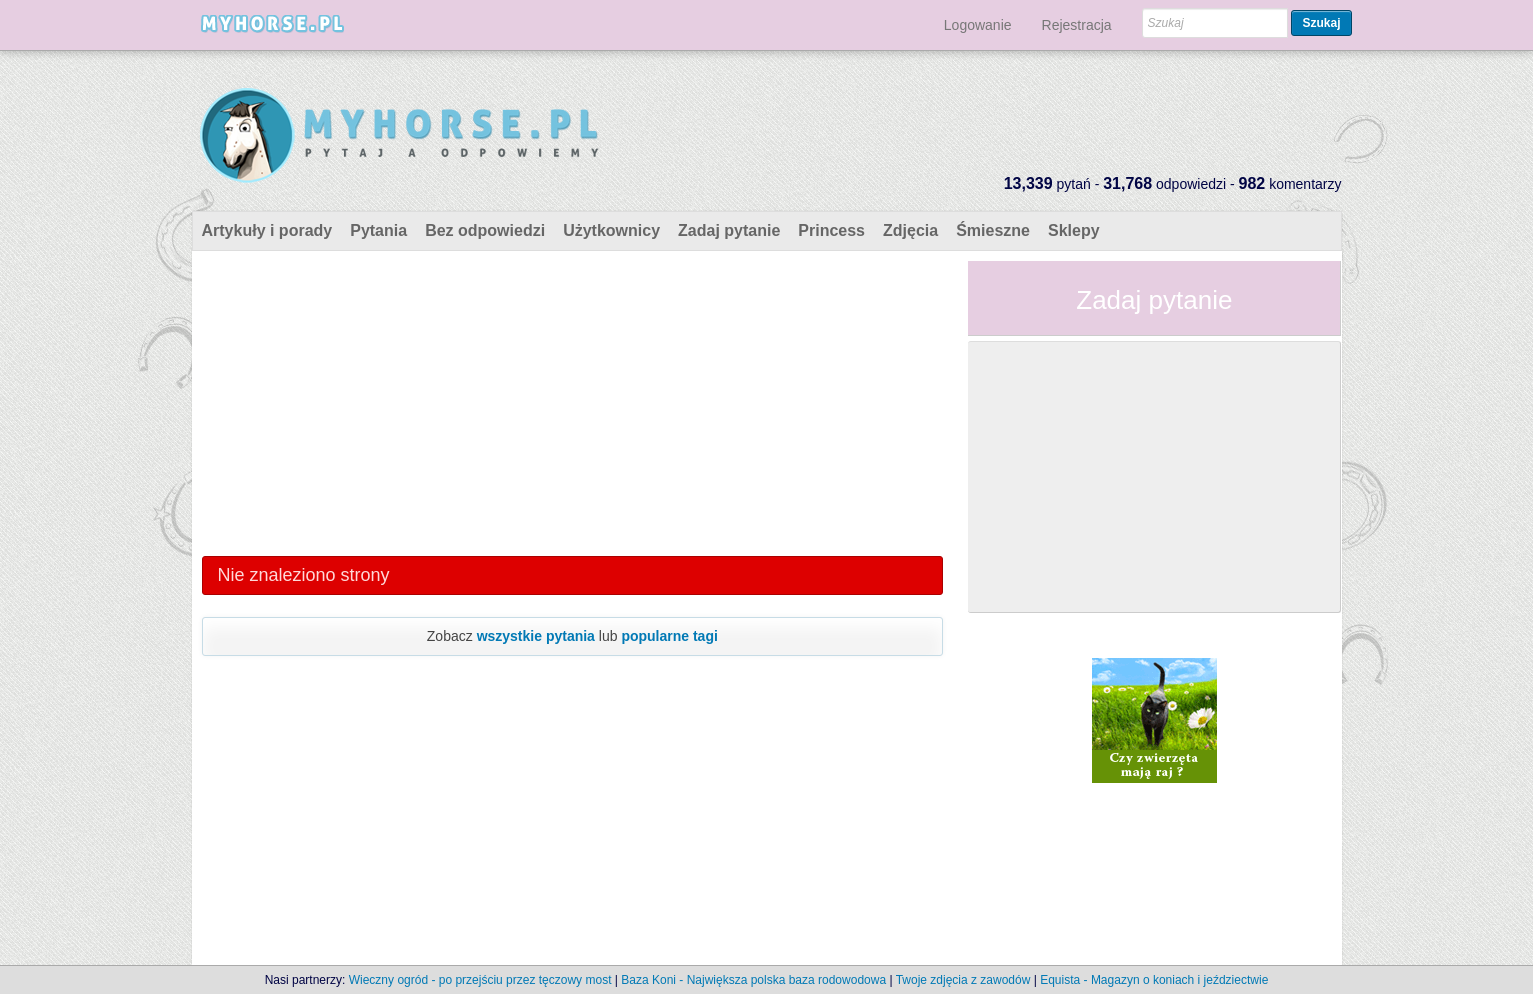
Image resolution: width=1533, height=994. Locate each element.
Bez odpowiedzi (485, 230)
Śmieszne (993, 230)
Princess (831, 230)
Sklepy (1074, 230)
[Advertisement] (573, 401)
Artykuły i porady (267, 230)
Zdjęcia (910, 230)
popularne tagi (669, 636)
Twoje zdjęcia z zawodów (963, 980)
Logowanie (978, 25)
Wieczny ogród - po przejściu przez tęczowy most (480, 980)
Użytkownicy (611, 230)
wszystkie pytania (536, 636)
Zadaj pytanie (729, 230)
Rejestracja (1077, 25)
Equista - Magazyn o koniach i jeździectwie (1154, 980)
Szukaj (1321, 23)
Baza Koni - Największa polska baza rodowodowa (753, 980)
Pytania (378, 230)
